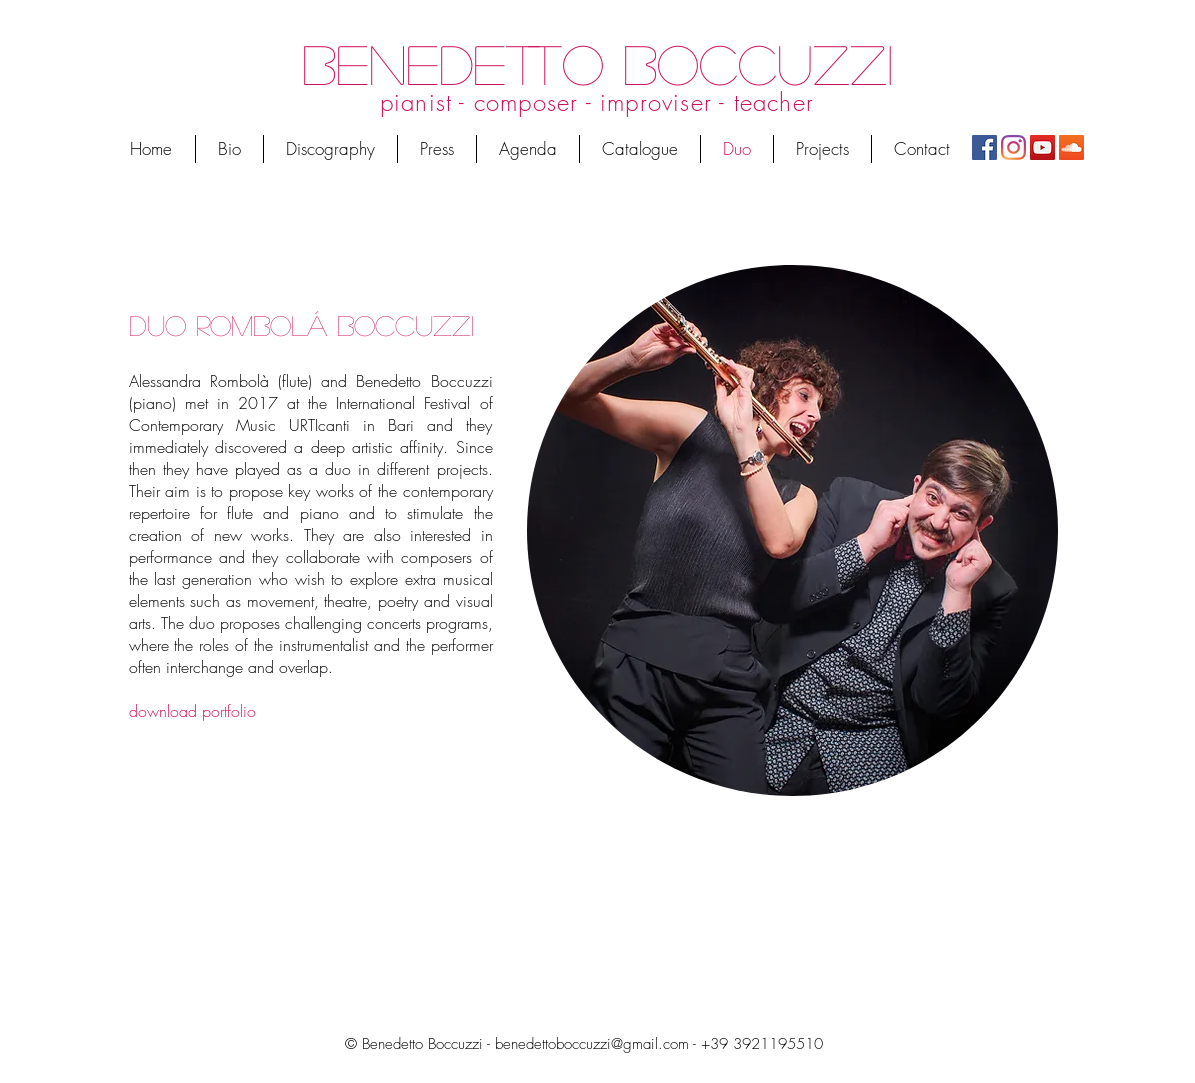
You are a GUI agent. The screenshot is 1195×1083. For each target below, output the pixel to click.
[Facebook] (984, 147)
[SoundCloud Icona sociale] (1071, 147)
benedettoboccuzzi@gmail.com (592, 1044)
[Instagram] (1013, 147)
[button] (822, 149)
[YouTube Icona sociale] (1042, 147)
